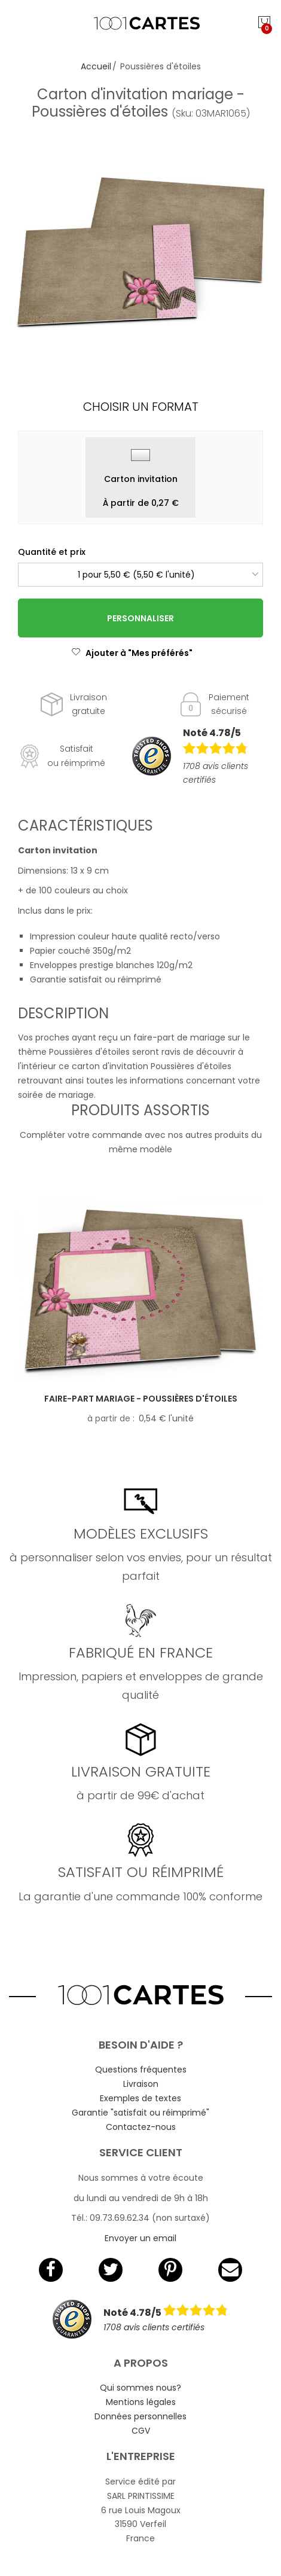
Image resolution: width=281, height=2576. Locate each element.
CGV (141, 2431)
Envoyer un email (140, 2238)
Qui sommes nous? (140, 2388)
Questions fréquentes (141, 2070)
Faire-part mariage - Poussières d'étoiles (140, 1399)
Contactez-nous (141, 2127)
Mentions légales (141, 2402)
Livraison (140, 2084)
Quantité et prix (51, 552)
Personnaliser (140, 618)
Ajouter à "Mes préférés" (132, 653)
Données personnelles (140, 2416)
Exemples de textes (140, 2098)
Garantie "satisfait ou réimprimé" (140, 2113)
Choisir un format (140, 406)
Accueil (96, 66)
